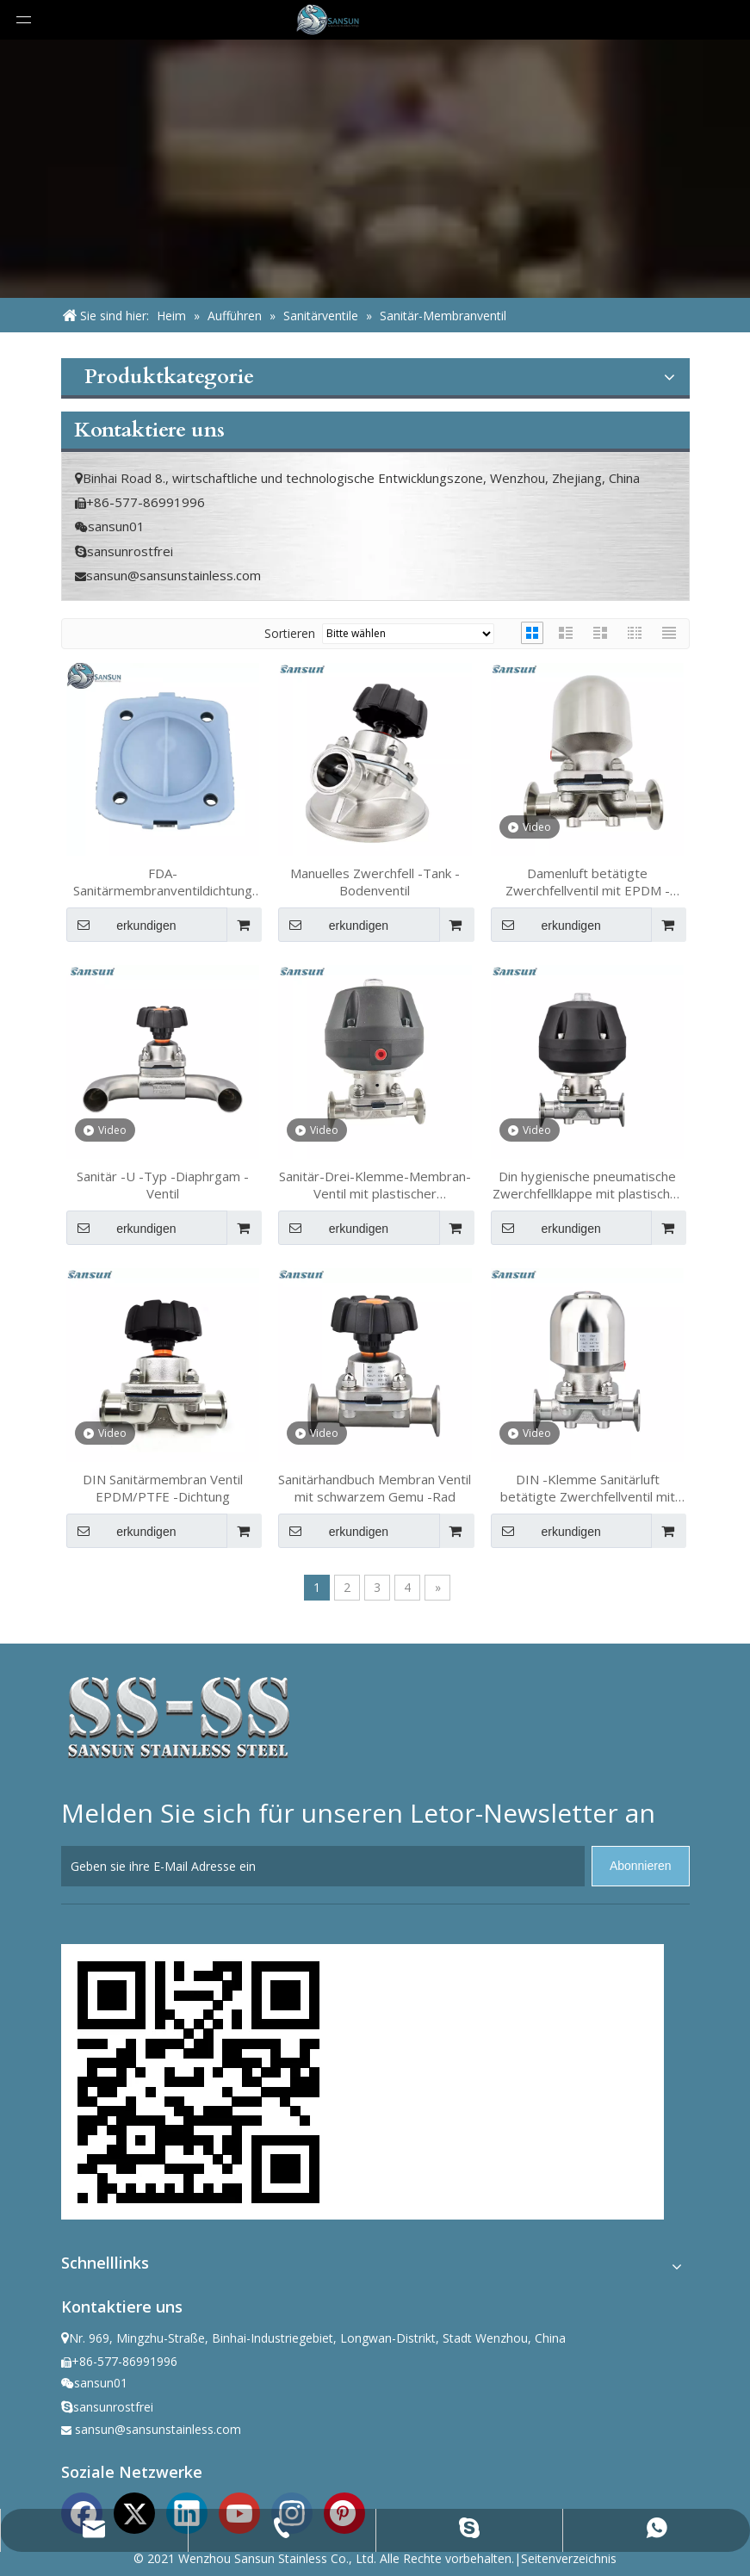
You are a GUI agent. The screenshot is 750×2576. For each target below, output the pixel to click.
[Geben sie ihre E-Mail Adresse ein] (323, 1866)
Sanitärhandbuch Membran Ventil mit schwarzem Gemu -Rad (374, 1488)
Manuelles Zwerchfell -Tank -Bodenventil (375, 881)
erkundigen (121, 924)
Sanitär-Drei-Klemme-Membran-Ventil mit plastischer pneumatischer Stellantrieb (375, 1184)
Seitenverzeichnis (569, 2558)
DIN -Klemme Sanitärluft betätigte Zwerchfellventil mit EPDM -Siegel (587, 1488)
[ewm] (199, 2082)
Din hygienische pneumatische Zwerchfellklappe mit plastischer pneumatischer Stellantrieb (588, 1184)
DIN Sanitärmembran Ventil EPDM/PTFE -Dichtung (163, 1488)
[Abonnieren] (641, 1866)
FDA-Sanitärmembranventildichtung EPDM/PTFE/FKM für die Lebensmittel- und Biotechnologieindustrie (162, 881)
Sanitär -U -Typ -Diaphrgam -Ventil (163, 1184)
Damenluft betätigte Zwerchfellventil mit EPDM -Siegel (587, 881)
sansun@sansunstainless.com (173, 575)
